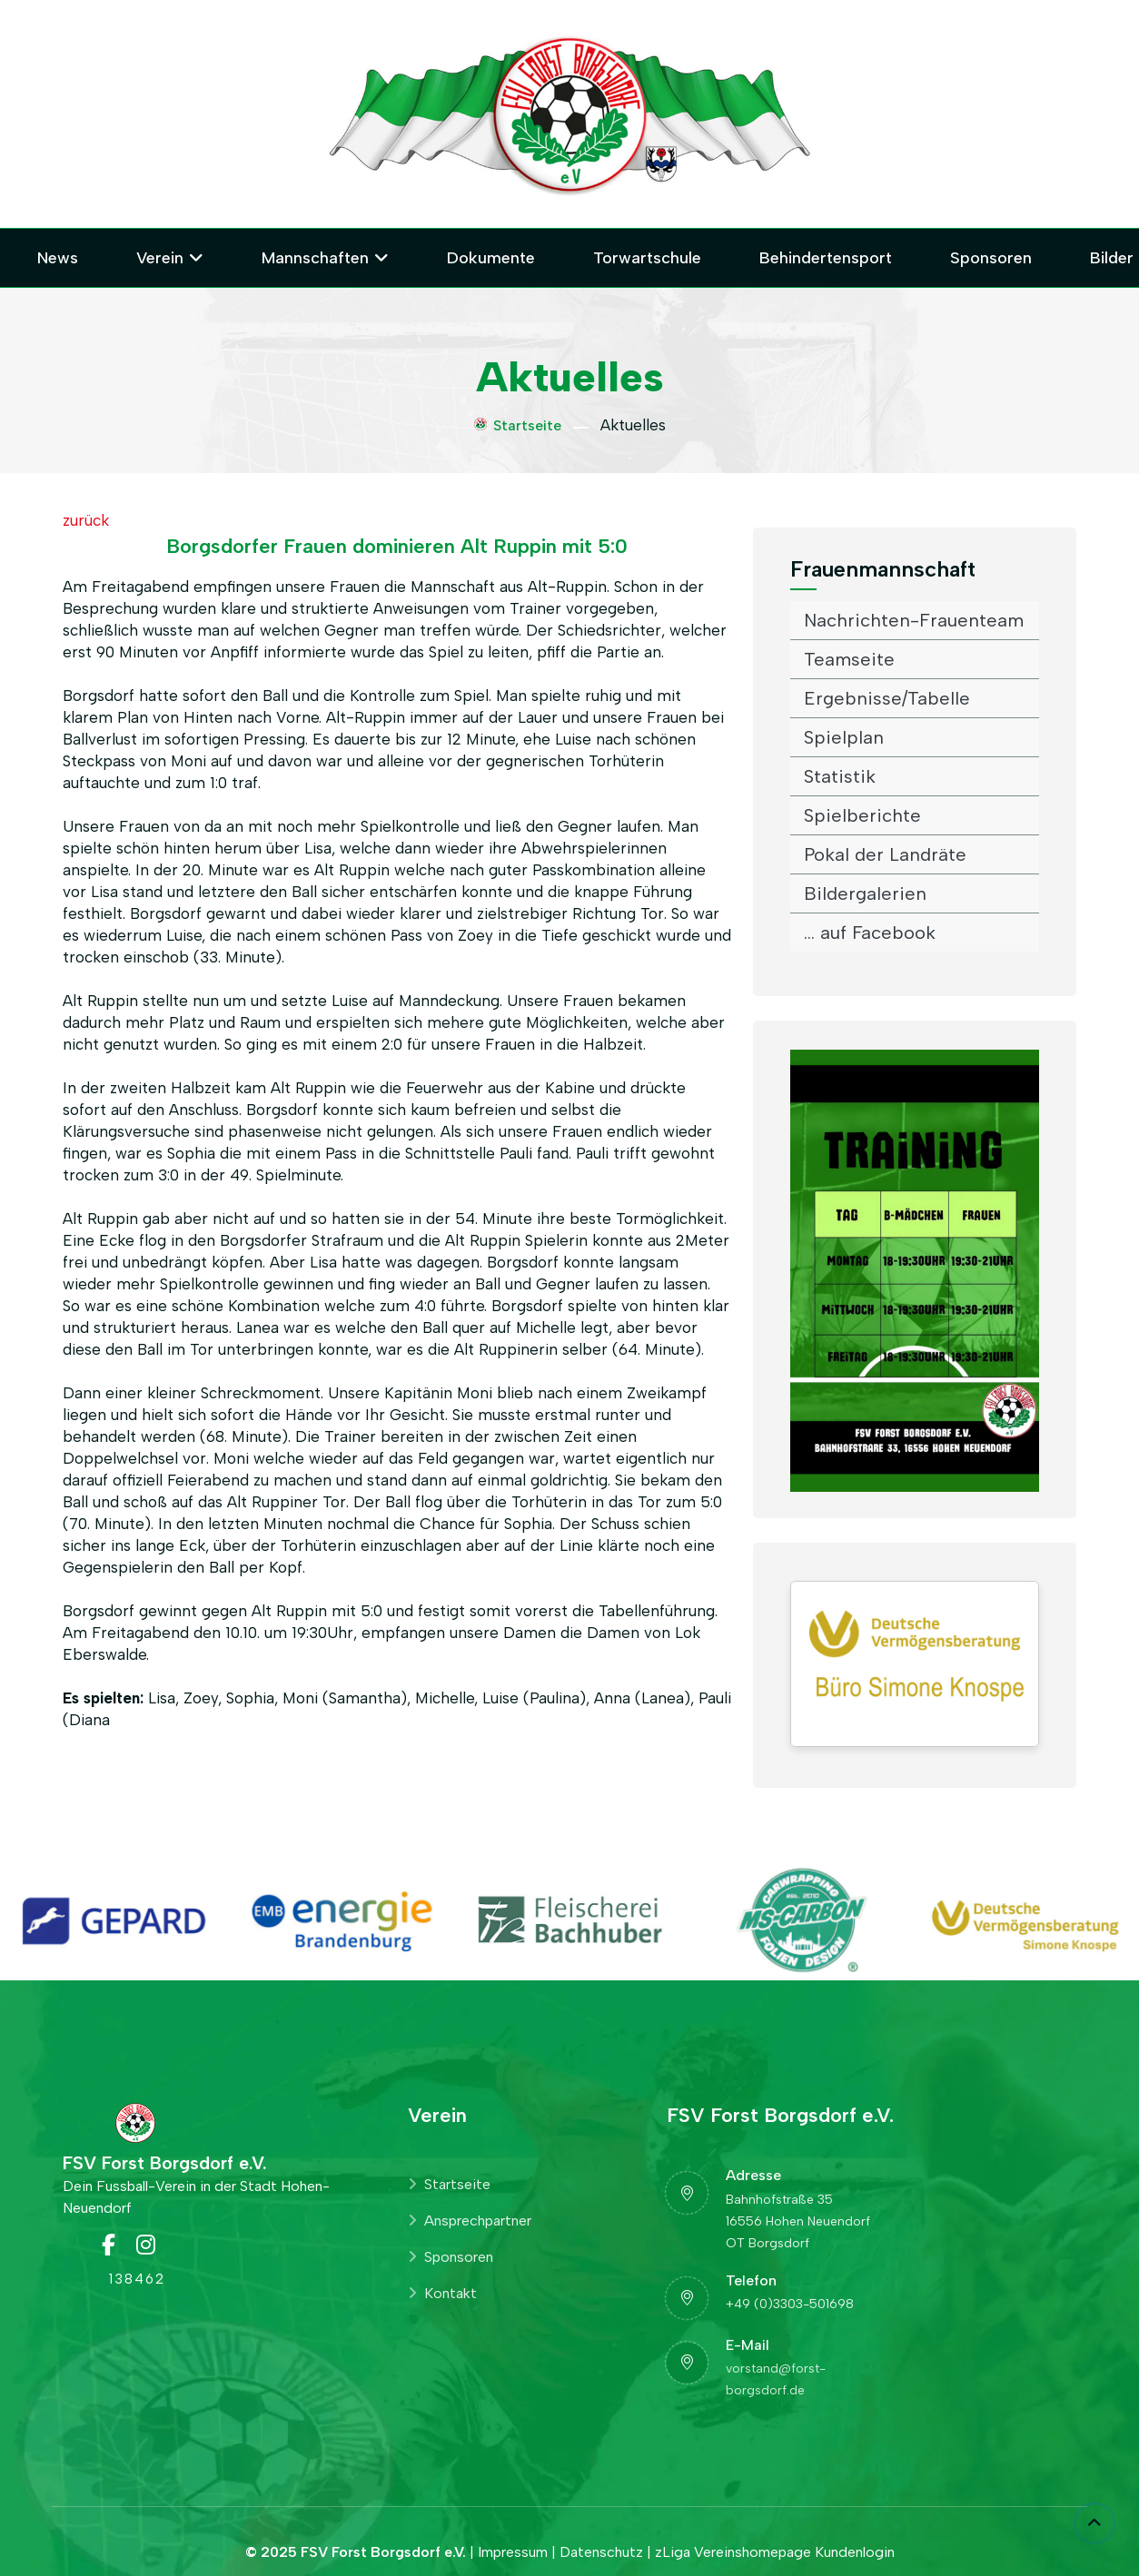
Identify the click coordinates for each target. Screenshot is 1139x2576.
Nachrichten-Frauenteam (914, 620)
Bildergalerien (865, 893)
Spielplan (844, 737)
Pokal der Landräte (885, 854)
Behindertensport (825, 258)
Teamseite (849, 659)
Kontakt (442, 2293)
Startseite (517, 425)
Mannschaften (315, 258)
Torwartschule (647, 258)
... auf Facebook (870, 932)
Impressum (513, 2552)
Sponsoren (991, 258)
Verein (159, 258)
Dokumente (491, 258)
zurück (86, 520)
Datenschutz (601, 2552)
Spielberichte (862, 815)
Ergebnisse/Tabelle (887, 698)
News (57, 258)
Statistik (840, 776)
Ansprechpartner (469, 2220)
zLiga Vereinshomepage (733, 2552)
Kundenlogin (855, 2552)
